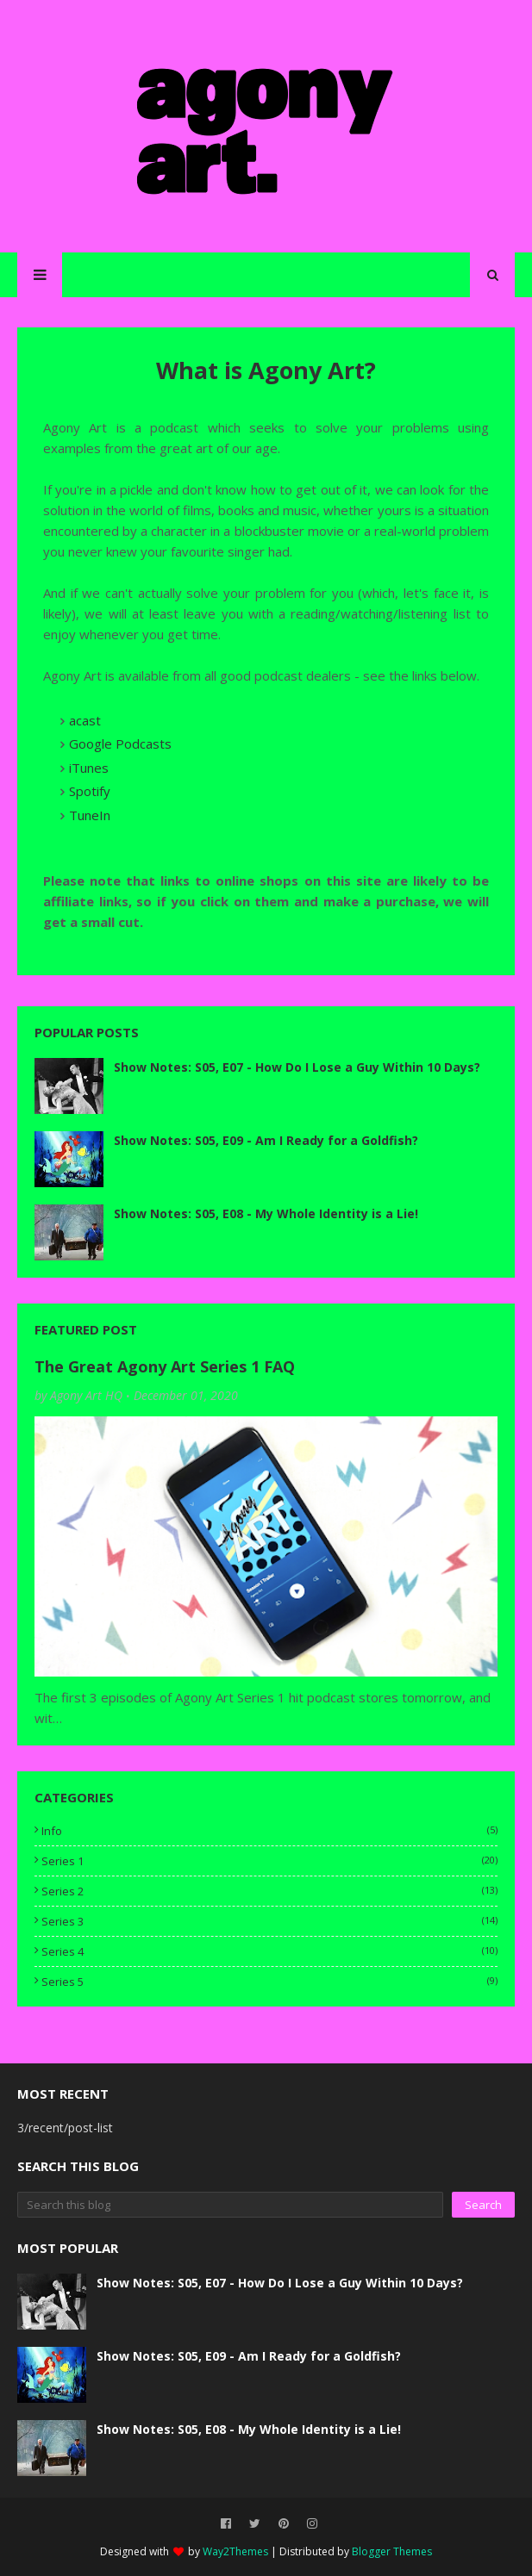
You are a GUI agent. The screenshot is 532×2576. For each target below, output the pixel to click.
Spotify (89, 791)
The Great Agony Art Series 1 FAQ (164, 1366)
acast (85, 720)
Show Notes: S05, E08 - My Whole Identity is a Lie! (266, 1213)
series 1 (269, 1861)
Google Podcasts (120, 743)
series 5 (269, 1981)
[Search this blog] (230, 2205)
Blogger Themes (392, 2551)
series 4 (269, 1951)
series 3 (269, 1921)
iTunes (89, 767)
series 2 (269, 1891)
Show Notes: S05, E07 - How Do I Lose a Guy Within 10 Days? (297, 1067)
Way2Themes (235, 2551)
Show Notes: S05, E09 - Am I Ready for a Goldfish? (266, 1140)
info (269, 1831)
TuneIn (89, 815)
